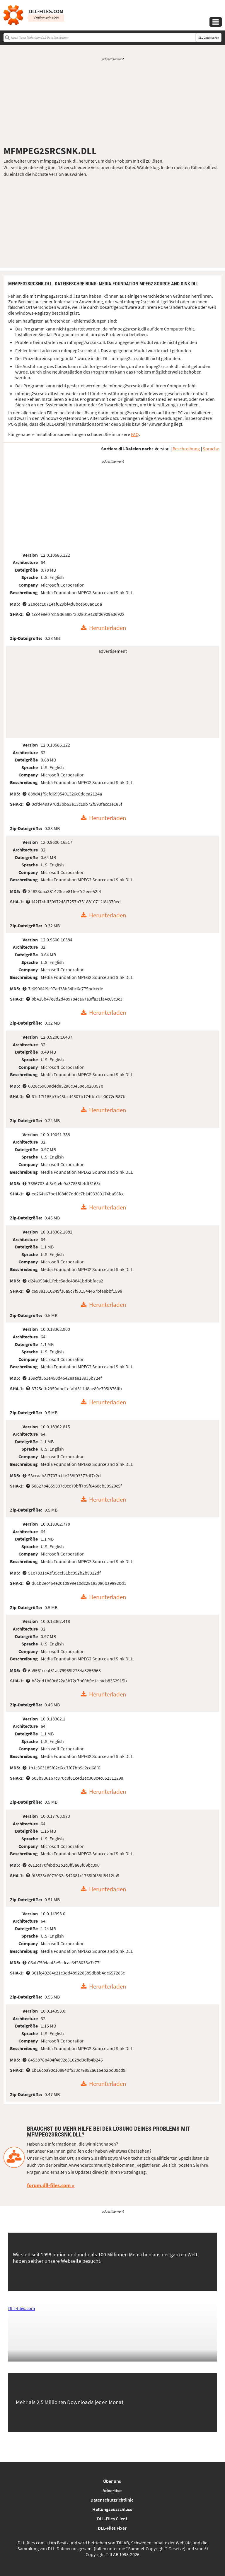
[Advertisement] (112, 103)
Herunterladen (107, 628)
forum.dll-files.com (49, 2185)
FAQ (135, 434)
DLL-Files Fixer (112, 2528)
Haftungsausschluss (112, 2509)
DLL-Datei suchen (208, 38)
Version (162, 449)
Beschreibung (186, 449)
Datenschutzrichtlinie (112, 2499)
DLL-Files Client (112, 2518)
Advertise (112, 2490)
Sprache (211, 449)
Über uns (112, 2481)
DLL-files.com (21, 2308)
